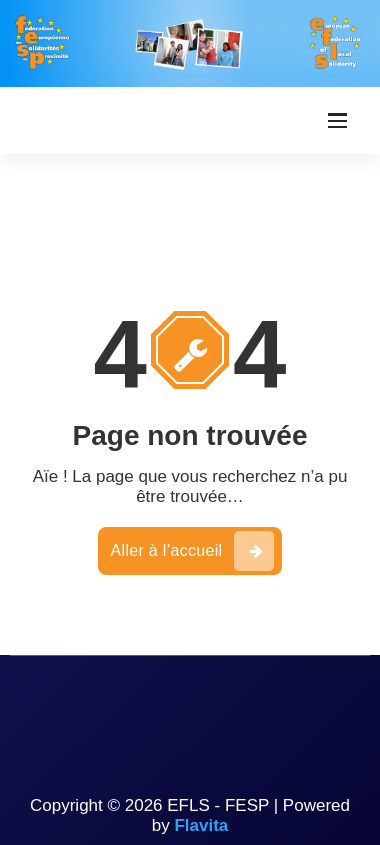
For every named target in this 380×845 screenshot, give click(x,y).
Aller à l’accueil (193, 551)
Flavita (201, 825)
